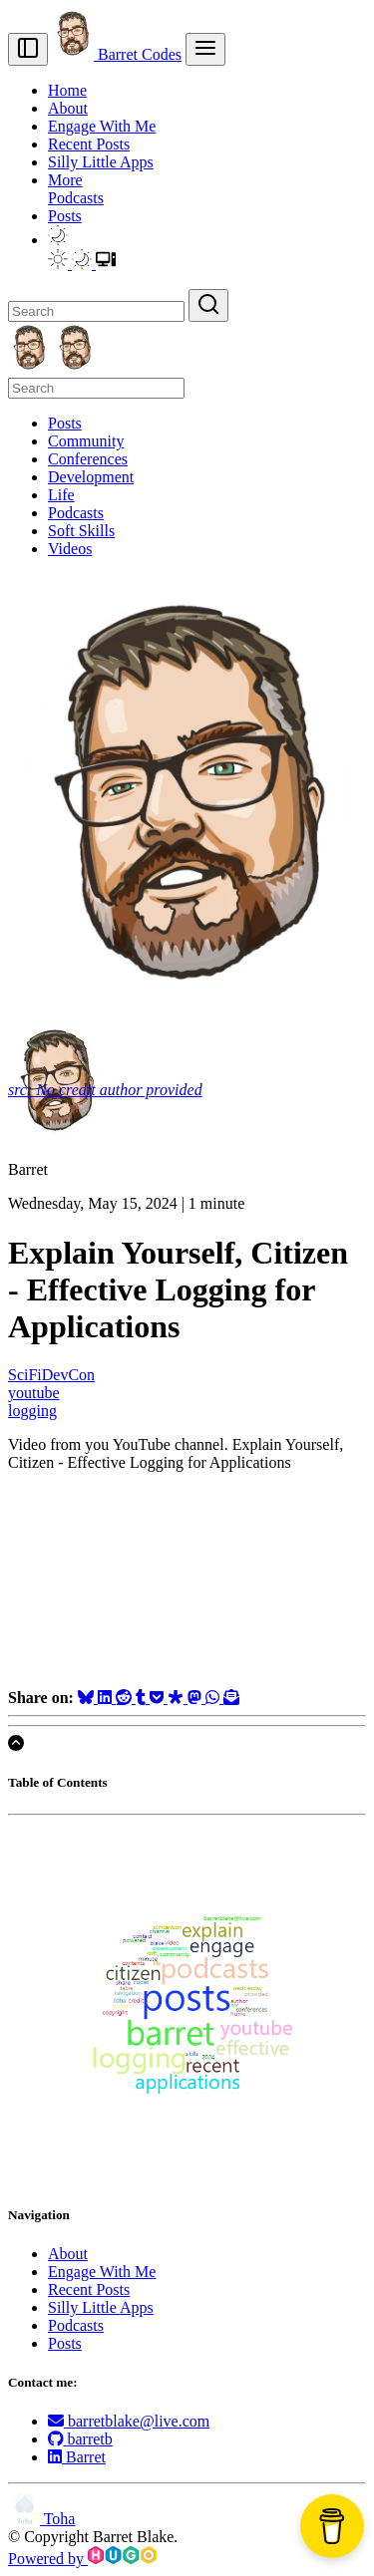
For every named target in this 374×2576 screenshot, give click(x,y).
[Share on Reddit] (126, 1697)
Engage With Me (102, 126)
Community (86, 440)
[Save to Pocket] (159, 1697)
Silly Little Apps (101, 161)
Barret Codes (117, 54)
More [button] (65, 179)
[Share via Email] (231, 1697)
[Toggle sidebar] (28, 49)
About (68, 108)
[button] (58, 239)
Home (67, 90)
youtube (34, 1392)
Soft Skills (81, 530)
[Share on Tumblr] (143, 1697)
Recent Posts (89, 144)
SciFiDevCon (51, 1374)
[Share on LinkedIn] (107, 1697)
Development (91, 476)
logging (32, 1410)
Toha (41, 2518)
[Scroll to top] (16, 1743)
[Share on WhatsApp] (214, 1697)
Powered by (82, 2558)
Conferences (88, 458)
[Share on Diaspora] (177, 1697)
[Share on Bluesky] (88, 1697)
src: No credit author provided (105, 1089)
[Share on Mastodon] (196, 1697)
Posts (65, 215)
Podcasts (76, 197)
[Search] (96, 311)
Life (61, 494)
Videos (70, 548)
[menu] (205, 49)
